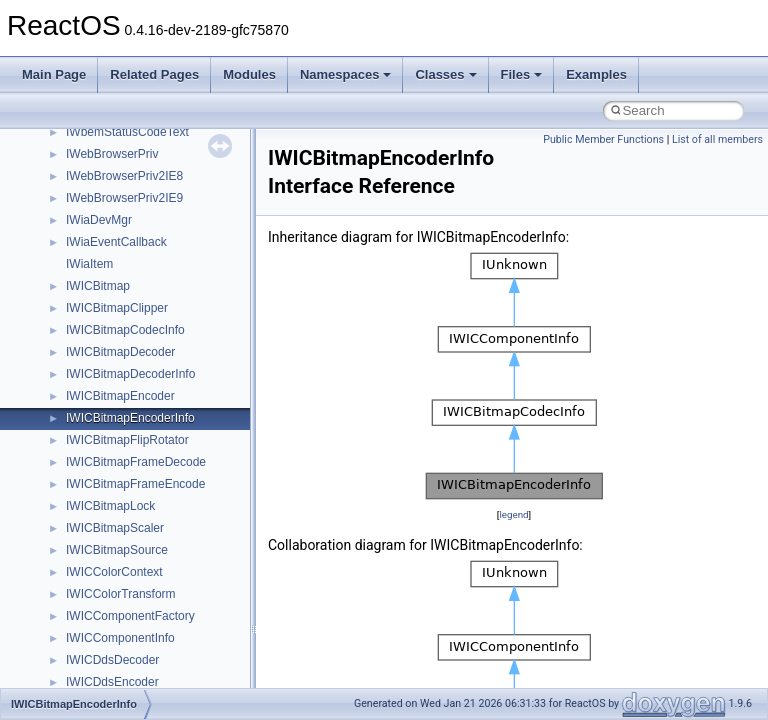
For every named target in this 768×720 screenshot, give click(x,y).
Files (522, 74)
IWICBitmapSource (117, 550)
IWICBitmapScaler (115, 528)
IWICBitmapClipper (117, 308)
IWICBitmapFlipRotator (127, 440)
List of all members (717, 139)
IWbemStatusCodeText (127, 132)
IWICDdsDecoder (112, 660)
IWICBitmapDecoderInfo (130, 374)
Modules (249, 74)
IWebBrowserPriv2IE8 (124, 176)
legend (513, 514)
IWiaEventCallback (116, 242)
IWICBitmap (98, 286)
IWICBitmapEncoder (120, 396)
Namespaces (346, 74)
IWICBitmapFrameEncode (135, 484)
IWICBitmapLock (110, 506)
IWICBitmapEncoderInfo (130, 418)
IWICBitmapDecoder (120, 352)
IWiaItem (89, 264)
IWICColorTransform (121, 594)
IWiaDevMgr (99, 220)
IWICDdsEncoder (112, 682)
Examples (596, 74)
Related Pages (154, 74)
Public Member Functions (603, 139)
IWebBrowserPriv (112, 154)
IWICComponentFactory (130, 616)
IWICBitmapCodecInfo (125, 330)
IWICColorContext (114, 572)
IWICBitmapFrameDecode (136, 462)
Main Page (54, 74)
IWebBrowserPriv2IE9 (124, 198)
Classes (445, 74)
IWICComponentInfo (120, 638)
